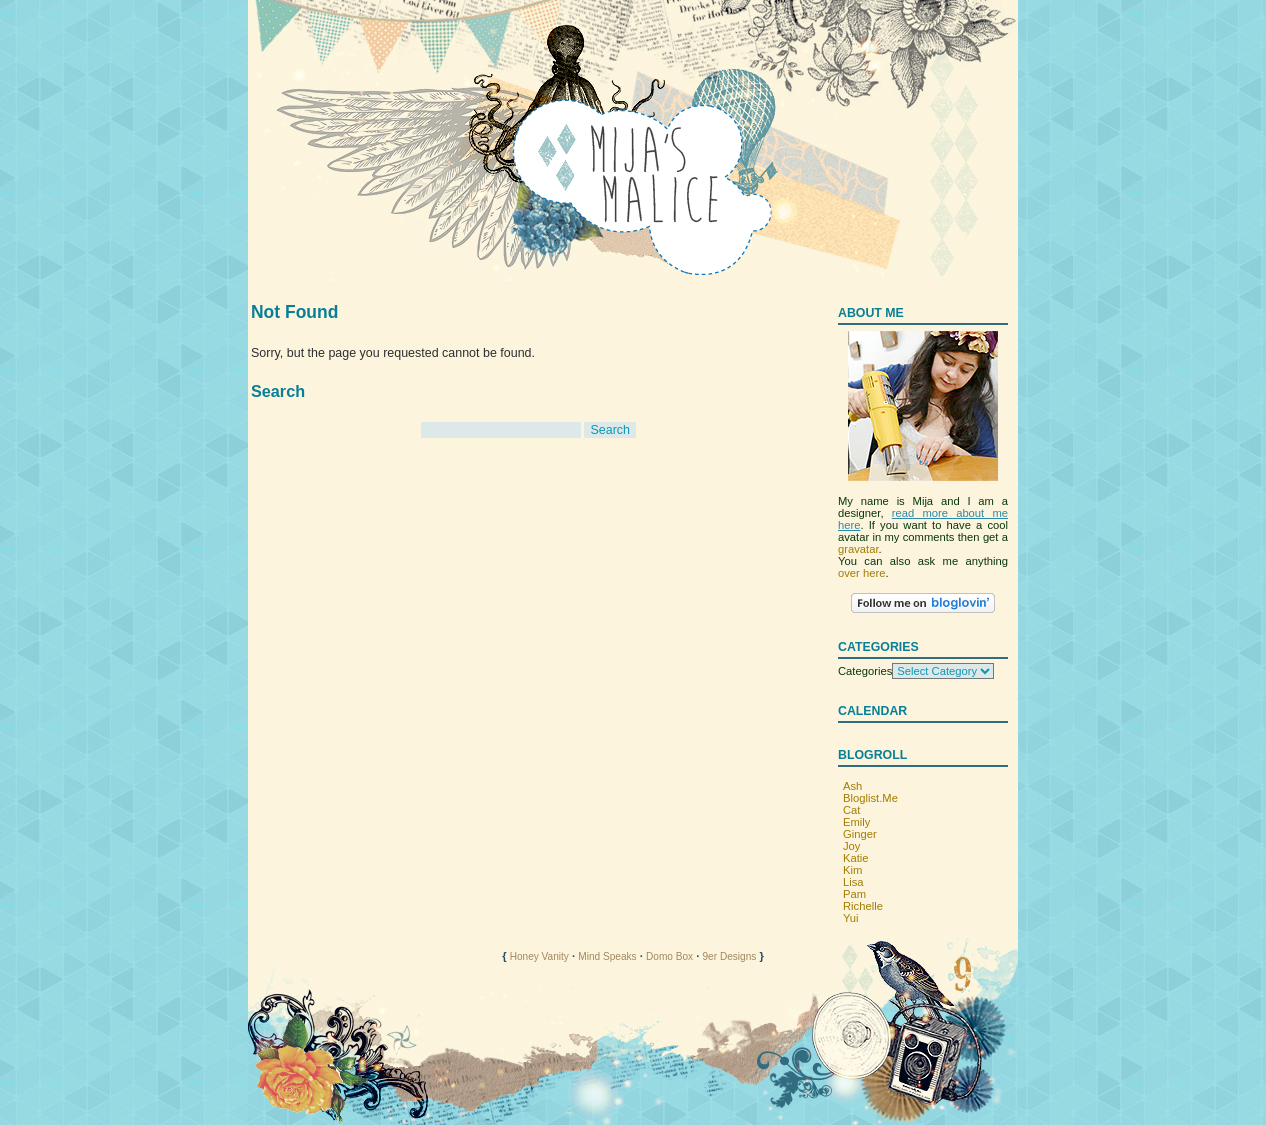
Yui (851, 918)
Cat (851, 810)
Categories (865, 671)
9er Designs (729, 956)
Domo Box (669, 956)
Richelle (863, 906)
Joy (851, 846)
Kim (852, 870)
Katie (856, 858)
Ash (852, 786)
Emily (856, 822)
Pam (854, 894)
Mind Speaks (607, 956)
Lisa (853, 882)
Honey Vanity (539, 956)
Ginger (860, 834)
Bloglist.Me (870, 798)
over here (861, 573)
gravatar (858, 549)
